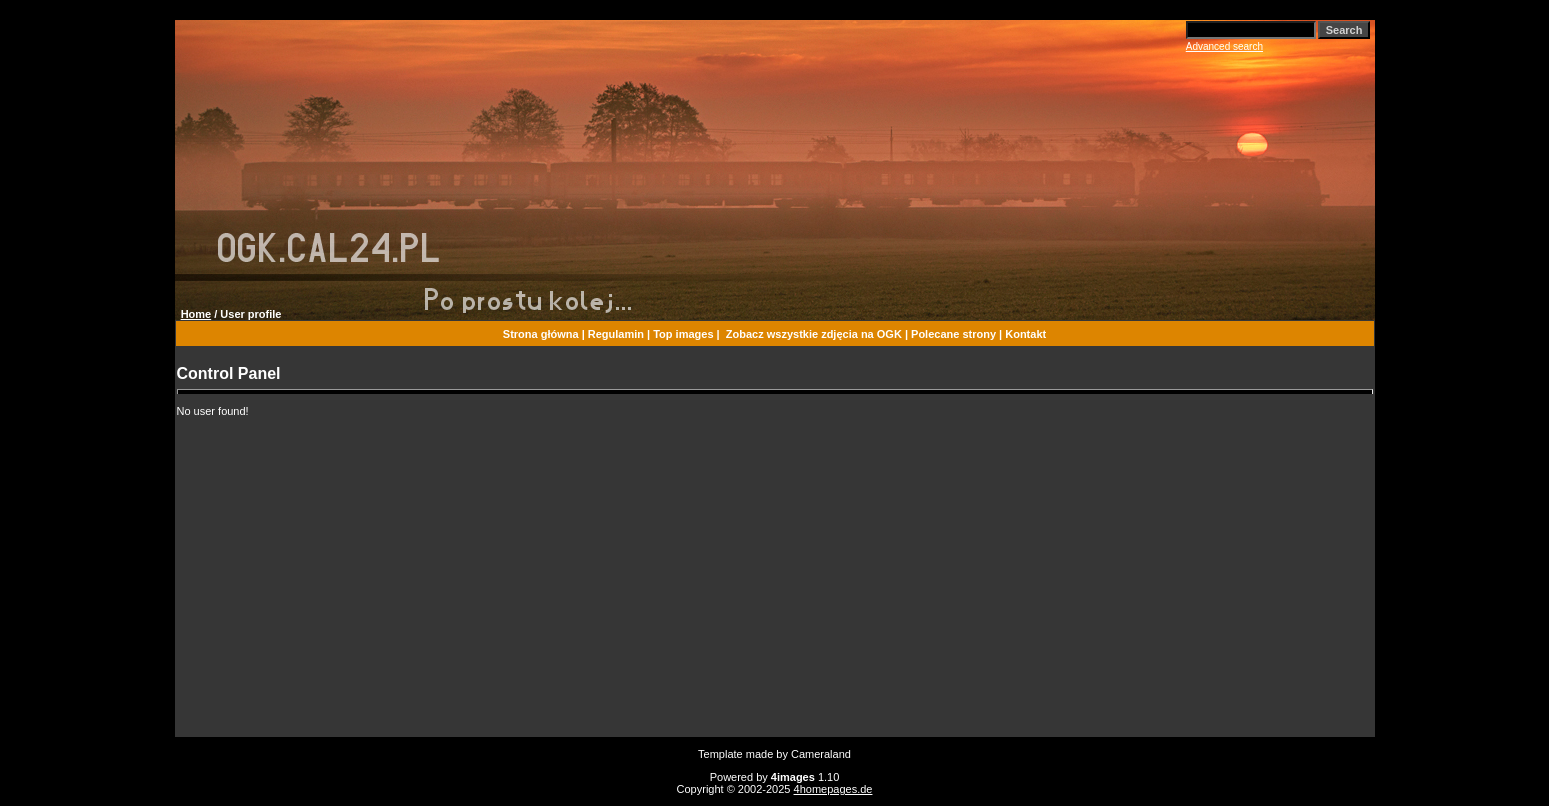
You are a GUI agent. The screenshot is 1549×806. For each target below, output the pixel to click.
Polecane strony (953, 334)
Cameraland (821, 754)
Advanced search (1224, 46)
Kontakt (1025, 334)
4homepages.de (833, 789)
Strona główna (541, 334)
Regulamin (616, 334)
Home (196, 314)
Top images (683, 334)
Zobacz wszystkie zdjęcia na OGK (814, 334)
